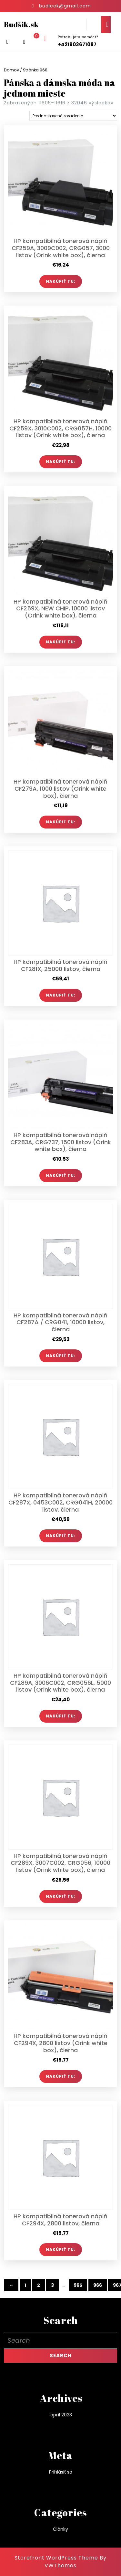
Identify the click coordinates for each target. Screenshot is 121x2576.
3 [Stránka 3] (52, 2285)
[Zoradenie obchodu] (73, 116)
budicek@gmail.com (65, 6)
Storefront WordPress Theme (56, 2557)
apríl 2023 (61, 2415)
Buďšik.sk (21, 24)
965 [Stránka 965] (78, 2285)
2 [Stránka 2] (38, 2285)
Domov (11, 70)
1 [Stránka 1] (25, 2285)
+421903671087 (77, 44)
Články (60, 2529)
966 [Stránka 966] (97, 2285)
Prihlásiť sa (60, 2472)
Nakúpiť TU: (61, 281)
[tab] (105, 25)
